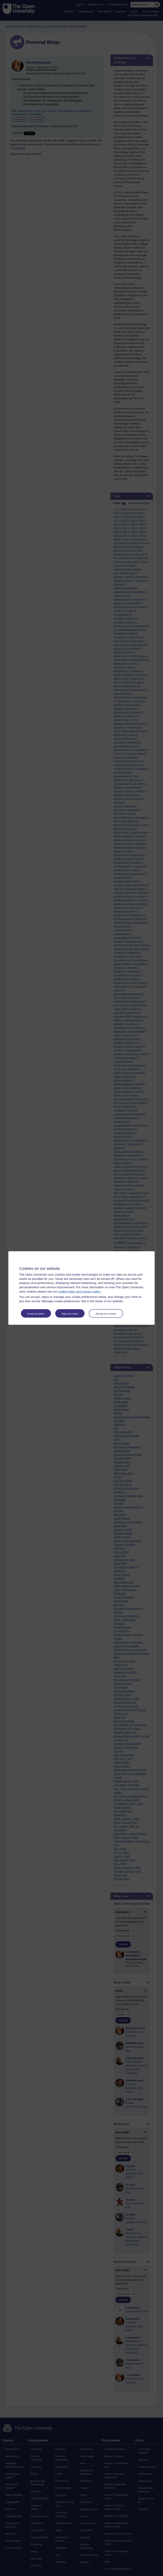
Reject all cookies (69, 1314)
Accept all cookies (36, 1314)
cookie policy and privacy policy (79, 1291)
